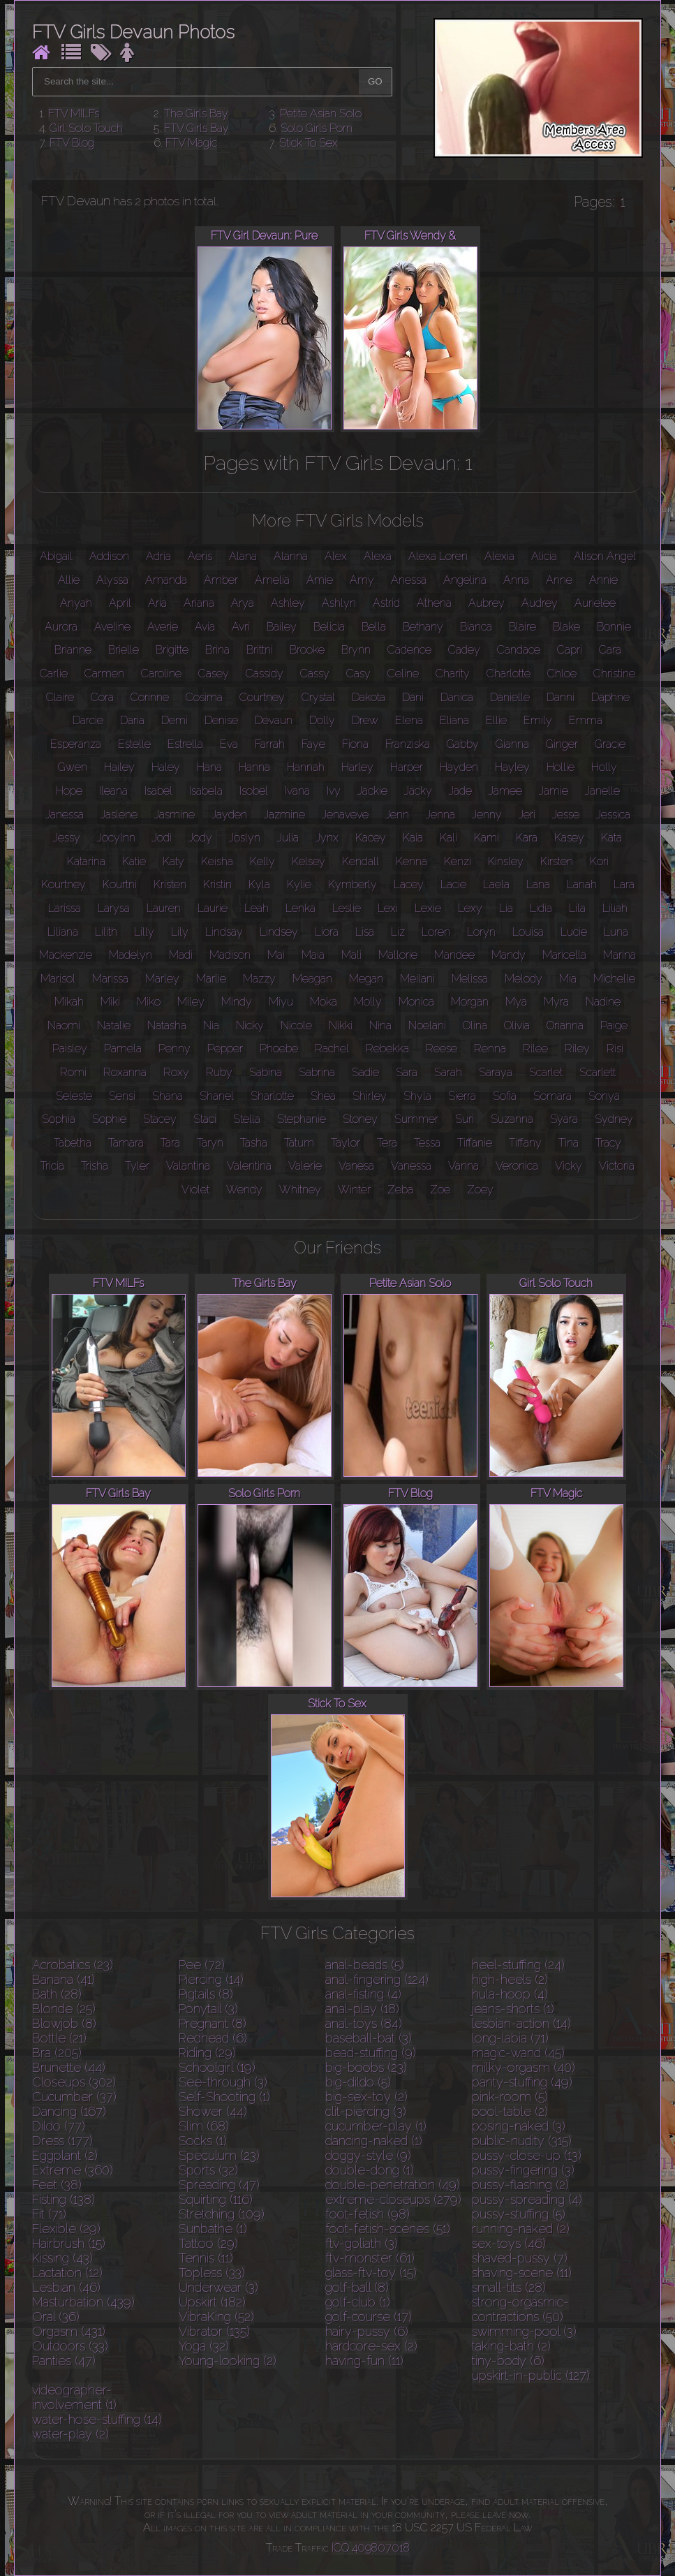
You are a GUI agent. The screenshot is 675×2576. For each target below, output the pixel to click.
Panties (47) (64, 2360)
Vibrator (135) (214, 2331)
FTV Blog (72, 142)
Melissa (470, 978)
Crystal (318, 697)
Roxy (176, 1072)
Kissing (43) (62, 2258)
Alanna (291, 556)
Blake (566, 626)
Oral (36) (56, 2316)
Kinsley (506, 861)
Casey (213, 673)
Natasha (166, 1025)
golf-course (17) (368, 2316)
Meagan (312, 978)
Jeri (527, 814)
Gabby (463, 744)
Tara (170, 1142)
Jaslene (119, 814)
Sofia (505, 1096)
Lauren (164, 908)
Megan (366, 978)
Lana (538, 884)
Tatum (299, 1142)
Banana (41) (63, 1979)
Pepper (225, 1048)
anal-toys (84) (363, 2023)
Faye (313, 744)
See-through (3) (223, 2082)
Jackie (372, 790)
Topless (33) (212, 2272)
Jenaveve (345, 814)
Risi (615, 1048)
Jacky (418, 790)
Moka (323, 1001)
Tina (568, 1142)
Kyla (259, 884)
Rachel (332, 1048)
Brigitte (172, 649)
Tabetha (72, 1142)
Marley (162, 978)
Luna (616, 932)
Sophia (58, 1119)
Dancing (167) (69, 2111)
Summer (416, 1119)
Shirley (370, 1096)
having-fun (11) (364, 2360)
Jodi (162, 837)
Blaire (522, 626)
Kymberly (352, 884)
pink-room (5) (510, 2096)
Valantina (188, 1165)
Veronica (517, 1165)
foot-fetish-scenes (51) (387, 2228)
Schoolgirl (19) (217, 2067)
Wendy (244, 1189)
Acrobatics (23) (72, 1964)
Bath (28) (57, 1994)
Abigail (56, 556)
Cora (102, 697)
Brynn (356, 649)
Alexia (499, 556)
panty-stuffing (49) (522, 2082)
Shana (167, 1096)
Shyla (417, 1096)
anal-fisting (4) (363, 1994)
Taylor (345, 1142)
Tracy (608, 1142)
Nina (380, 1025)
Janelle (602, 790)
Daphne (610, 697)
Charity (453, 673)
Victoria (617, 1165)
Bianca (476, 626)
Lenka (300, 908)
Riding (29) (207, 2052)
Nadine (603, 1001)
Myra (556, 1001)
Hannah (306, 767)
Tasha (253, 1142)
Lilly (144, 932)
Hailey (119, 767)
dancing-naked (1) (373, 2140)
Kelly (262, 861)
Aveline (112, 626)
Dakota (368, 697)
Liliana (62, 932)
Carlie (54, 673)
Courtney (262, 697)
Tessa (427, 1142)
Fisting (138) (63, 2199)
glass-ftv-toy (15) (371, 2272)
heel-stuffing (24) (518, 1964)
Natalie (114, 1025)
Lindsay (224, 932)
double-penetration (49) (392, 2184)
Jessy (66, 837)
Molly (368, 1001)
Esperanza (75, 744)
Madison (230, 955)
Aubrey (486, 603)
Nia (211, 1025)
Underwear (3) (218, 2287)
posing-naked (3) (518, 2126)
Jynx (327, 837)
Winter (354, 1189)
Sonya (604, 1096)
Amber (221, 580)
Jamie (553, 790)
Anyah (76, 603)
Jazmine (284, 814)
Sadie (365, 1072)
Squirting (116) (216, 2199)
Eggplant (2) (65, 2155)
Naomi (63, 1025)
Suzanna (512, 1119)
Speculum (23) (219, 2155)
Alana (243, 556)
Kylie (299, 884)
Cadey (464, 649)
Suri (464, 1119)
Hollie (560, 767)
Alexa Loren (438, 556)
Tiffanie (474, 1142)
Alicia (544, 556)
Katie (134, 861)
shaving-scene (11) (522, 2272)
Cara (610, 649)
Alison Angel (605, 556)
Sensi (122, 1096)
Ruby (219, 1072)
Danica (456, 697)
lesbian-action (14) (521, 2023)
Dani (413, 697)
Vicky (568, 1165)
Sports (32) (208, 2170)
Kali (448, 837)
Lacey (409, 884)
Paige (614, 1025)
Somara (552, 1096)
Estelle (134, 744)
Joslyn (244, 837)
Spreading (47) (219, 2184)
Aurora (61, 626)
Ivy (334, 790)
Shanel (217, 1096)
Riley (577, 1048)
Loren (436, 932)
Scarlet (546, 1072)
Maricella (564, 955)
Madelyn (130, 955)
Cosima (204, 697)
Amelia (272, 580)
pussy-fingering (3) (523, 2170)
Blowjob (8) (64, 2023)
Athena (434, 603)
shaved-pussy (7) (520, 2258)
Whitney (300, 1189)
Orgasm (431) (68, 2331)
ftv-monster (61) (370, 2258)
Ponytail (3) (208, 2008)
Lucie (574, 932)
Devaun (273, 720)
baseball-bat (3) (368, 2038)
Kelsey (308, 861)
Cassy (314, 673)
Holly (604, 767)
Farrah (270, 744)
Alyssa (112, 580)
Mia (568, 978)
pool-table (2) (510, 2111)
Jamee (505, 790)
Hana (209, 767)
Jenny (487, 814)
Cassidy (264, 673)
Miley (191, 1001)
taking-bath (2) (511, 2346)
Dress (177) (62, 2140)
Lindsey (279, 932)
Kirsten (556, 861)
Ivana (297, 790)
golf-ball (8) (357, 2287)
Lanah (582, 884)
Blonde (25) (64, 2008)
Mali (351, 955)
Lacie (453, 884)
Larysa (114, 908)
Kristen (170, 884)
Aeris (200, 556)
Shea (323, 1096)
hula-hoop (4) (510, 1994)
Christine (614, 673)
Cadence (409, 649)
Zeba (400, 1189)
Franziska (407, 744)
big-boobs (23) (366, 2067)
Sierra (462, 1096)
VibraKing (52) (216, 2316)
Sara (406, 1072)
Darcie (88, 720)
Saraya (495, 1072)
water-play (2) (70, 2434)
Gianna (512, 744)
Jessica (613, 814)
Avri (241, 626)
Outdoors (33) (70, 2346)
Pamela (123, 1048)
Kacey (370, 837)
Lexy (470, 908)
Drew (365, 720)
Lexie (428, 908)
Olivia (517, 1025)
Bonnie (614, 626)
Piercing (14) (211, 1979)
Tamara (126, 1142)
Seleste (74, 1096)
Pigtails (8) (206, 1994)
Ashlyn (339, 603)
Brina (217, 649)
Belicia (329, 626)
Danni (560, 697)
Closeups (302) (74, 2082)
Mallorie (397, 955)
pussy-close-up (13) (526, 2155)
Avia (205, 626)
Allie (69, 580)
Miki (110, 1001)
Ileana (113, 790)
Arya (242, 603)
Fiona (355, 744)
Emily (538, 720)
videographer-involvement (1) (74, 2397)
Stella (246, 1119)
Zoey (480, 1189)
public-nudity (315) (522, 2140)
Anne (559, 580)
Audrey (539, 603)
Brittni (259, 649)
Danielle (510, 697)
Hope (69, 790)
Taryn (210, 1142)
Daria (132, 720)
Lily (179, 932)
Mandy (508, 955)
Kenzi (457, 861)
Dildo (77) (58, 2126)
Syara (564, 1119)
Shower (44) (213, 2111)
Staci (204, 1119)
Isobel (253, 790)
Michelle (614, 978)
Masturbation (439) (83, 2302)
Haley (165, 767)
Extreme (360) (72, 2170)
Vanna (463, 1165)
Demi (174, 720)
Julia (288, 837)
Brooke (307, 649)
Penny (174, 1048)
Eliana (454, 720)
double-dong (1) (369, 2170)
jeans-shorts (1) (513, 2008)
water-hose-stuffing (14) (97, 2419)
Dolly (322, 720)
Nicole (296, 1025)
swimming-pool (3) (524, 2331)
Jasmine (174, 814)
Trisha (94, 1165)
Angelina (465, 580)
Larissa (64, 908)
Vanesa (356, 1165)
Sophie (109, 1119)
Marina (619, 955)
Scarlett (597, 1072)
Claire (60, 697)
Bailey (282, 626)
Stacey (160, 1119)
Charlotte (509, 673)
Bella (374, 626)
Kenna (411, 861)
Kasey (569, 837)
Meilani (417, 978)
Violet (195, 1189)
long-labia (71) (510, 2038)
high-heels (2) (510, 1979)
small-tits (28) (509, 2287)
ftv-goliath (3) (361, 2243)
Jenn (397, 814)
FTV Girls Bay (196, 128)
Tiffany (525, 1142)
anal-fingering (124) (377, 1979)
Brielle (123, 649)
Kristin (217, 884)
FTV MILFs (73, 113)
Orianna (565, 1025)
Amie (319, 580)
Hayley (512, 767)
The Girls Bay (196, 113)
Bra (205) (57, 2052)
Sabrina (317, 1072)
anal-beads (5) (364, 1964)
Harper (406, 767)
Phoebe (279, 1048)
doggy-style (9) (368, 2155)
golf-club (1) (357, 2302)
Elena (409, 720)
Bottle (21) (59, 2038)
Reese (441, 1048)
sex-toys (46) (509, 2243)
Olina (475, 1025)
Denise (221, 720)
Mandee (454, 955)
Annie (603, 580)
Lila (577, 908)
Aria (157, 603)
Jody (200, 837)
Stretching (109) (222, 2214)
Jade (460, 790)
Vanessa (411, 1165)
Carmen (104, 673)
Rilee (535, 1048)
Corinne (150, 697)
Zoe (440, 1189)
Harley (357, 767)
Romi (73, 1072)
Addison (109, 556)
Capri (569, 649)
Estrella (185, 744)
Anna (516, 580)
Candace (518, 649)
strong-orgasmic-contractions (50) (520, 2309)
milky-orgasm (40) (523, 2067)
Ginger (562, 744)
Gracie (610, 744)
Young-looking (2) (227, 2360)
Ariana (199, 603)
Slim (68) (204, 2126)
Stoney (360, 1119)
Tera (387, 1142)
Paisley (69, 1048)
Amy (362, 580)
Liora (327, 932)
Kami (486, 837)
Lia (506, 908)
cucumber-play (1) (375, 2126)
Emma (585, 720)
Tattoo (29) (208, 2243)
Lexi (388, 908)
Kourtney (63, 884)
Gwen (72, 767)
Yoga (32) (204, 2346)
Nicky (250, 1025)
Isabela (206, 790)
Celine (403, 673)
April (120, 603)
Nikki (341, 1025)
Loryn (481, 932)
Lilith (106, 932)
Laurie (213, 908)
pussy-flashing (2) (520, 2184)
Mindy (236, 1001)
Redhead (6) (213, 2038)
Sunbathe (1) (213, 2228)
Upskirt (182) (212, 2302)
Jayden (229, 814)
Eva (229, 744)
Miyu (281, 1001)
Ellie (496, 720)
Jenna (440, 814)
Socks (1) (203, 2140)
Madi (181, 955)
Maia (313, 955)
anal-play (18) (362, 2008)
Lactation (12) (67, 2272)
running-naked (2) (521, 2228)
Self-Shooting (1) (224, 2096)
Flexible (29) (66, 2228)
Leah (256, 908)
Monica (416, 1001)
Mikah (69, 1001)
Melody (523, 978)
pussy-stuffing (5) (518, 2214)
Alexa (378, 556)
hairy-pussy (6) (366, 2331)
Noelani (427, 1025)
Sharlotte (272, 1096)
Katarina (86, 861)
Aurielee (595, 603)
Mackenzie (65, 955)
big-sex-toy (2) (366, 2096)
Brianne (72, 649)
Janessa (64, 814)
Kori (599, 861)
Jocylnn (116, 837)
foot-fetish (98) (367, 2214)
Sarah (448, 1072)
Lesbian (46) (66, 2287)
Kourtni (120, 884)
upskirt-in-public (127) (531, 2375)
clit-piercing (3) (365, 2111)
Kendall (360, 861)
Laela (496, 884)
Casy (358, 673)
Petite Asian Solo (321, 113)
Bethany (423, 626)
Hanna (254, 767)
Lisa (364, 932)
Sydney (614, 1119)
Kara (526, 837)
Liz (398, 932)
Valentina (249, 1165)
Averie (162, 626)
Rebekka (387, 1048)
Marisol (57, 978)
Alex (336, 556)
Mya (516, 1001)
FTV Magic (191, 142)
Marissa (110, 978)
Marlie (211, 978)
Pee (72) (202, 1964)
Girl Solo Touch (86, 128)
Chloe (562, 673)
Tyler (137, 1165)
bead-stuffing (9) (370, 2052)
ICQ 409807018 (371, 2547)
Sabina (265, 1072)
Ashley (288, 603)
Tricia (52, 1165)
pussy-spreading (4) (527, 2199)
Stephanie (301, 1119)
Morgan (470, 1001)
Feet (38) (57, 2184)
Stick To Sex (308, 142)
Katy (173, 861)
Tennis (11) (206, 2258)
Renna (490, 1048)
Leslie (346, 908)
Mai (276, 955)
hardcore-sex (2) (371, 2346)
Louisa (528, 932)
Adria (158, 556)
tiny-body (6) (508, 2360)
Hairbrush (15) (68, 2243)
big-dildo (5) (358, 2082)
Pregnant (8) (212, 2023)
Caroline (161, 673)
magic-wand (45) (518, 2052)
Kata (611, 837)
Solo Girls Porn (317, 128)
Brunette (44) (68, 2067)
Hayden (459, 767)
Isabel (158, 790)
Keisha (217, 861)
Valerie (305, 1165)
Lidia (541, 908)
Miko (149, 1001)
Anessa (408, 580)
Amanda (166, 580)
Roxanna (125, 1072)
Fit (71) (49, 2214)
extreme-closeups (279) (393, 2199)
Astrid (386, 603)
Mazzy (259, 978)
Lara (624, 884)
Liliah (615, 908)
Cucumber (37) (74, 2096)
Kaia (413, 837)
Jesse (565, 814)
